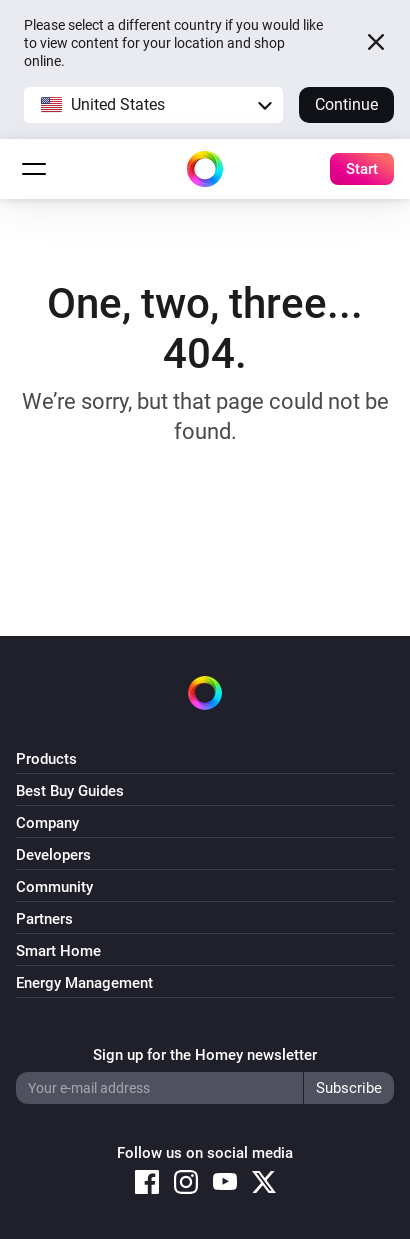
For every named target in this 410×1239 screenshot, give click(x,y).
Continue (346, 104)
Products (46, 759)
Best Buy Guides (70, 791)
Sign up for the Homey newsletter (205, 1055)
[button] (153, 105)
